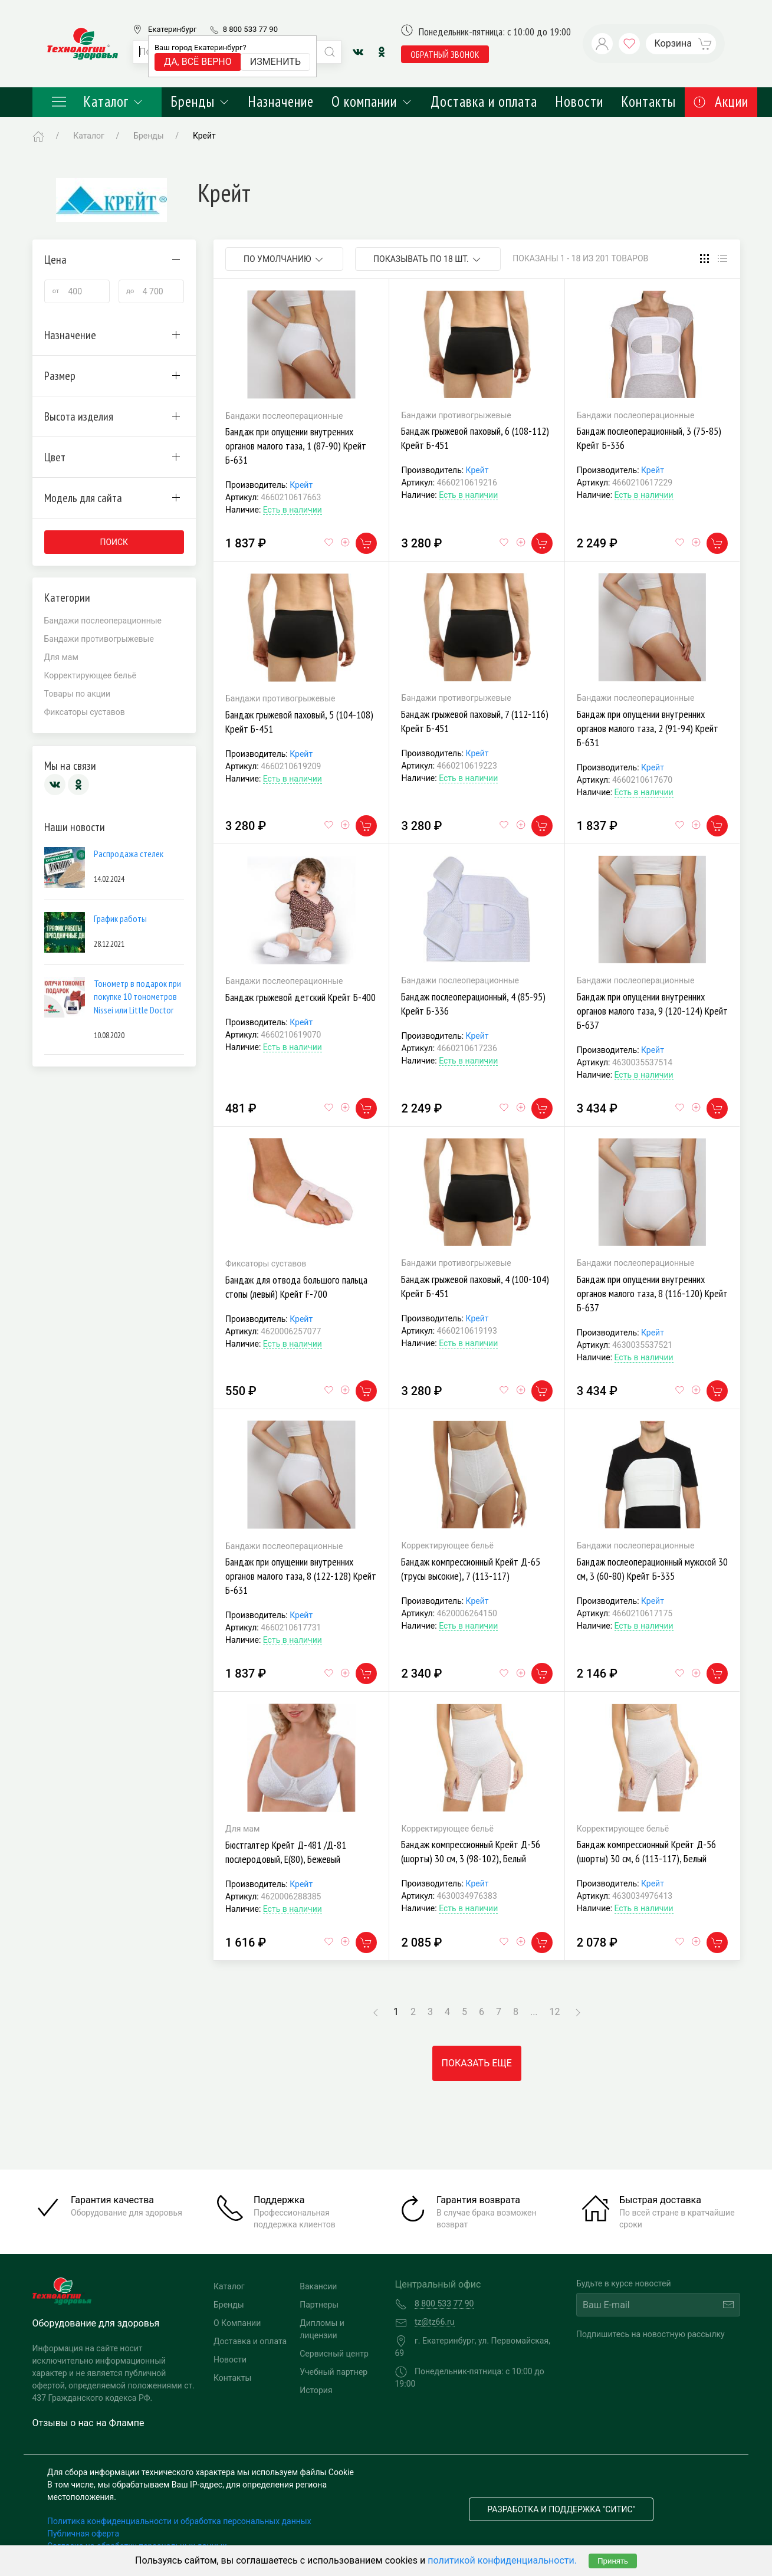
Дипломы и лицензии (322, 2329)
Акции (721, 101)
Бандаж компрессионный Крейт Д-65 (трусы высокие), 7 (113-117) (470, 1569)
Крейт (301, 485)
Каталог (97, 101)
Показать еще (477, 2063)
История (316, 2390)
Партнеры (319, 2304)
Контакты (648, 101)
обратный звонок (444, 54)
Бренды (200, 101)
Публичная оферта (83, 2533)
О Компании (237, 2323)
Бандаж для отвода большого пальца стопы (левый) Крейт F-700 (296, 1287)
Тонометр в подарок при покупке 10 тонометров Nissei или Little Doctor (137, 996)
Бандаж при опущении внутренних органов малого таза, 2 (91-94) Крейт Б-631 (647, 728)
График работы (120, 918)
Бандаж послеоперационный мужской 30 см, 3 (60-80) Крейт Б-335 (652, 1569)
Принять (612, 2561)
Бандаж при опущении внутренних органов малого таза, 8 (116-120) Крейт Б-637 (652, 1293)
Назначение (281, 101)
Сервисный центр (334, 2353)
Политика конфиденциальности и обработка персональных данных (179, 2521)
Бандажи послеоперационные (103, 620)
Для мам (61, 657)
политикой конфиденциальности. (502, 2560)
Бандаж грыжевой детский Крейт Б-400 (300, 997)
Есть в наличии (292, 509)
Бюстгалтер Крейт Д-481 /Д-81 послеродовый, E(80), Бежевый (285, 1852)
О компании (371, 101)
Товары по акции (77, 693)
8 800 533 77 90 (250, 29)
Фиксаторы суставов (84, 712)
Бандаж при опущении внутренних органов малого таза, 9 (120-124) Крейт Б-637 (652, 1011)
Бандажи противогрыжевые (99, 639)
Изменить (275, 61)
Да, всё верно (198, 61)
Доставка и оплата (484, 101)
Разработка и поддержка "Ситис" (561, 2509)
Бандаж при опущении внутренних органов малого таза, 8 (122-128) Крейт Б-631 (300, 1576)
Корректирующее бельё (90, 675)
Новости (579, 101)
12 (555, 2011)
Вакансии (318, 2286)
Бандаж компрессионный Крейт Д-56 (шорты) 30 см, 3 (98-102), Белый (470, 1851)
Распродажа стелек (128, 853)
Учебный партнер (333, 2372)
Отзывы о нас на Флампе (88, 2423)
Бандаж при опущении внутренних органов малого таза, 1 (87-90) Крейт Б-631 (295, 446)
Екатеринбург (172, 29)
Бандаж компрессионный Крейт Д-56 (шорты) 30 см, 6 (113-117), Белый (646, 1851)
